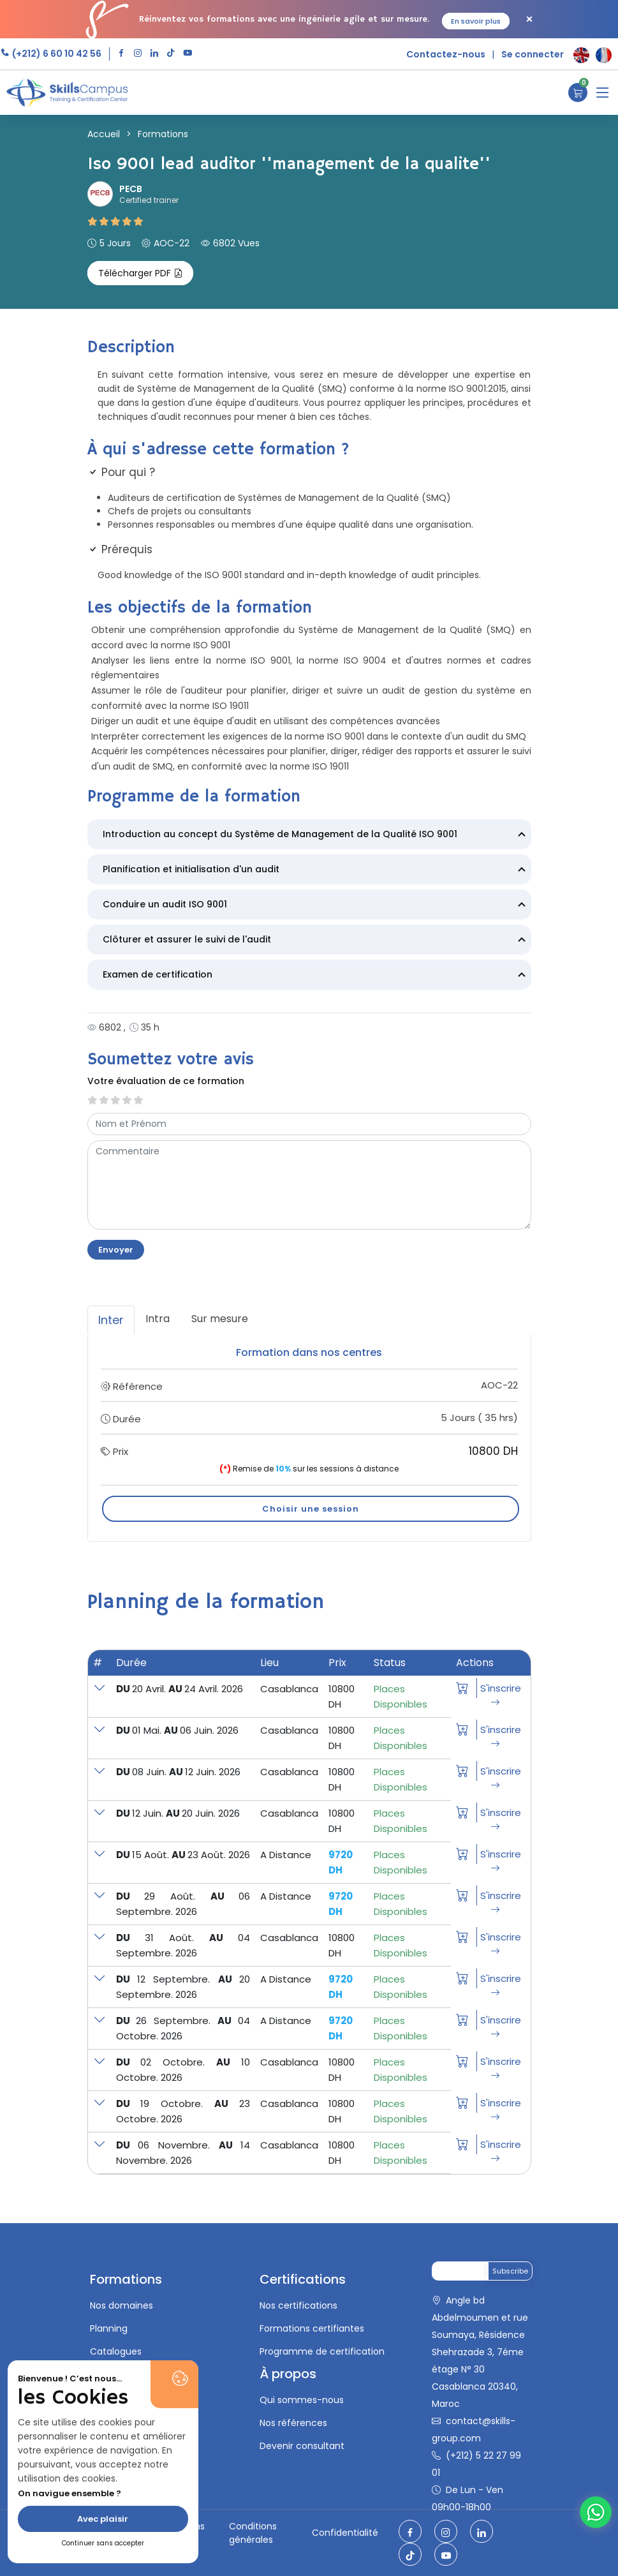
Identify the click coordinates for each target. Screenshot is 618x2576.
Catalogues (116, 2351)
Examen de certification (316, 975)
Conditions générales (253, 2533)
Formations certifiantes (312, 2328)
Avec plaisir (102, 2519)
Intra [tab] (157, 1318)
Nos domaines (121, 2305)
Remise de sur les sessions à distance (309, 1468)
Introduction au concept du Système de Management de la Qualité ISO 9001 (316, 835)
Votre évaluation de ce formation (165, 1081)
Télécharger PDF (140, 273)
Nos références (293, 2422)
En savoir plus (476, 21)
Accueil (103, 134)
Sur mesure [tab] (219, 1318)
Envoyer (115, 1250)
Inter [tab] (111, 1320)
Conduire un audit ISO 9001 (316, 905)
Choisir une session (310, 1509)
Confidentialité (345, 2532)
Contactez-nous (445, 54)
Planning (109, 2328)
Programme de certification (322, 2351)
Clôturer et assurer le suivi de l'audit (316, 940)
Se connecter (532, 54)
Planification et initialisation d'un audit (316, 870)
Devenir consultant (302, 2445)
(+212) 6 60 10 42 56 (55, 53)
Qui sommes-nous (302, 2400)
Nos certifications (298, 2305)
